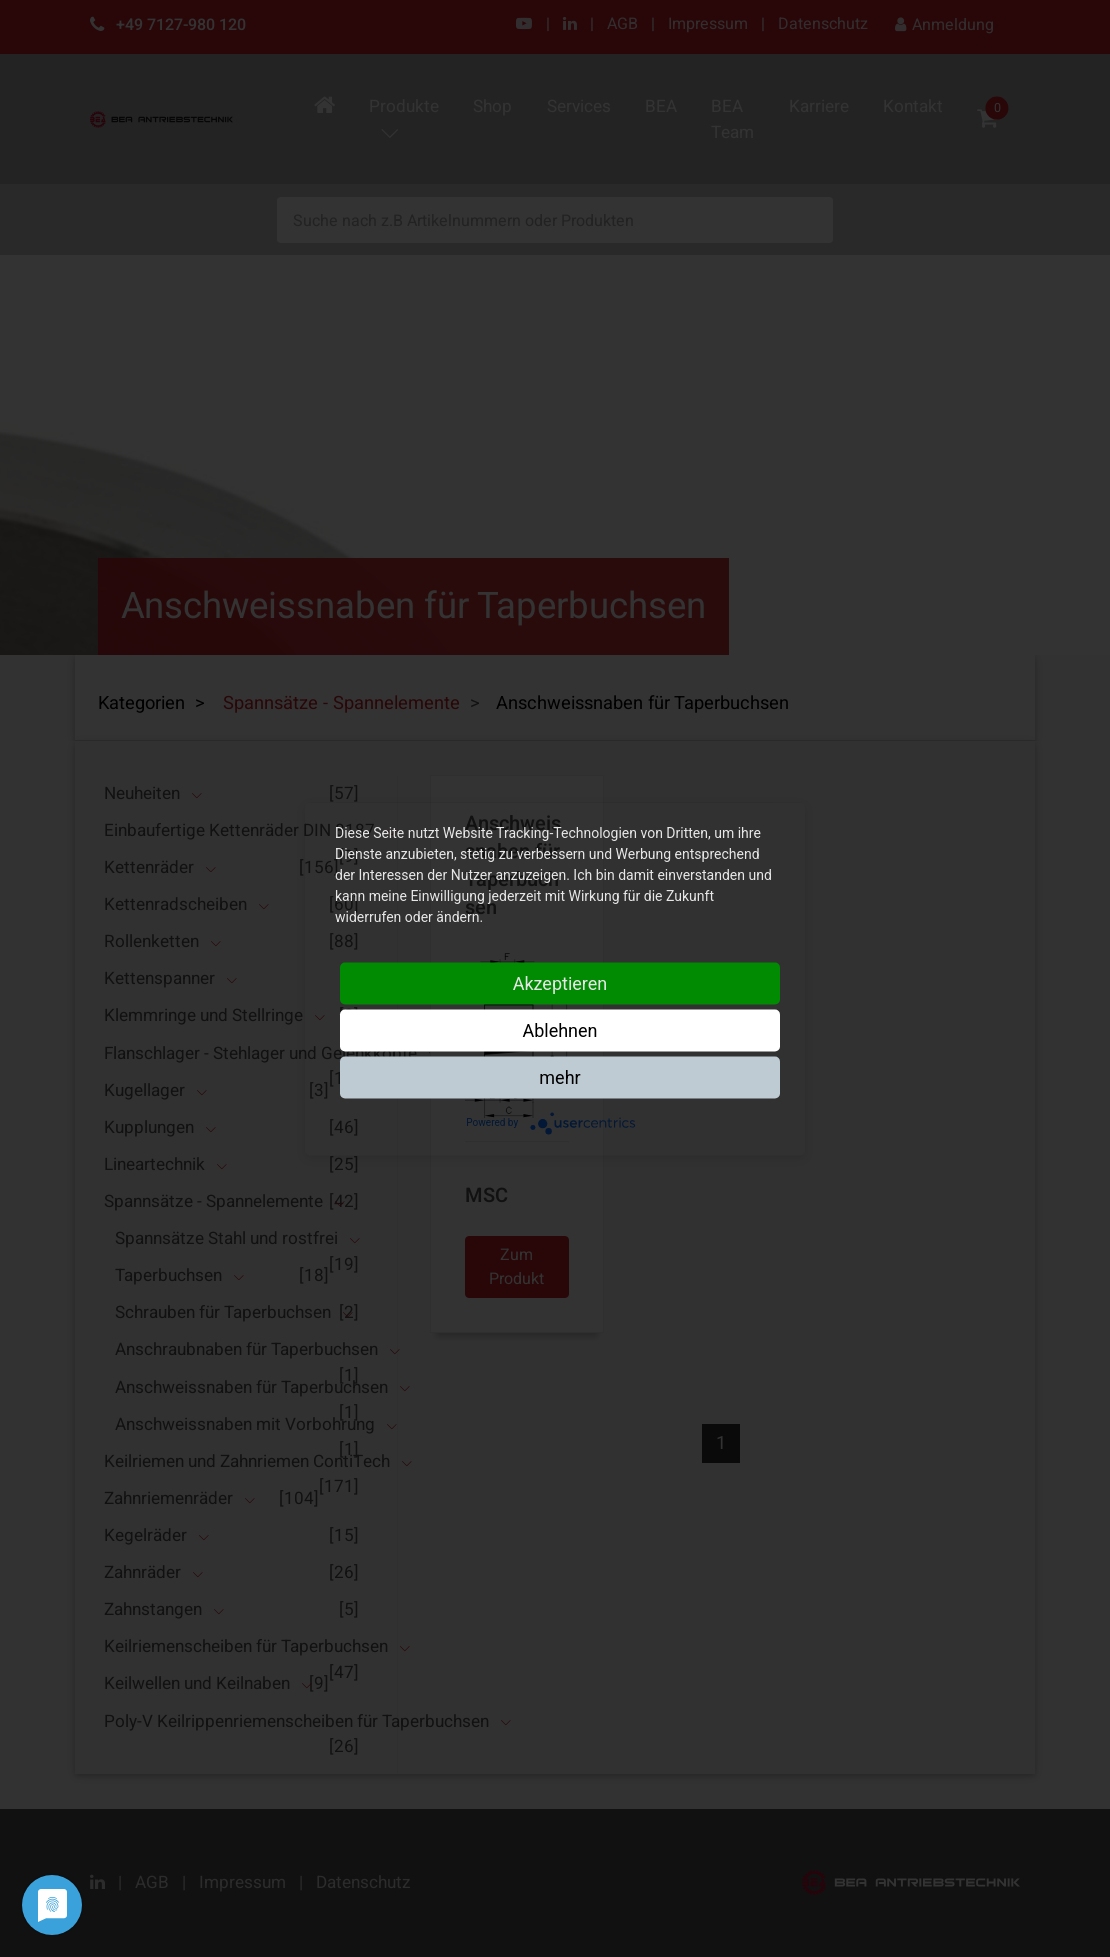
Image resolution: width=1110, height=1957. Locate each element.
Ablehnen (559, 1029)
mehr (559, 1076)
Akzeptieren (560, 982)
